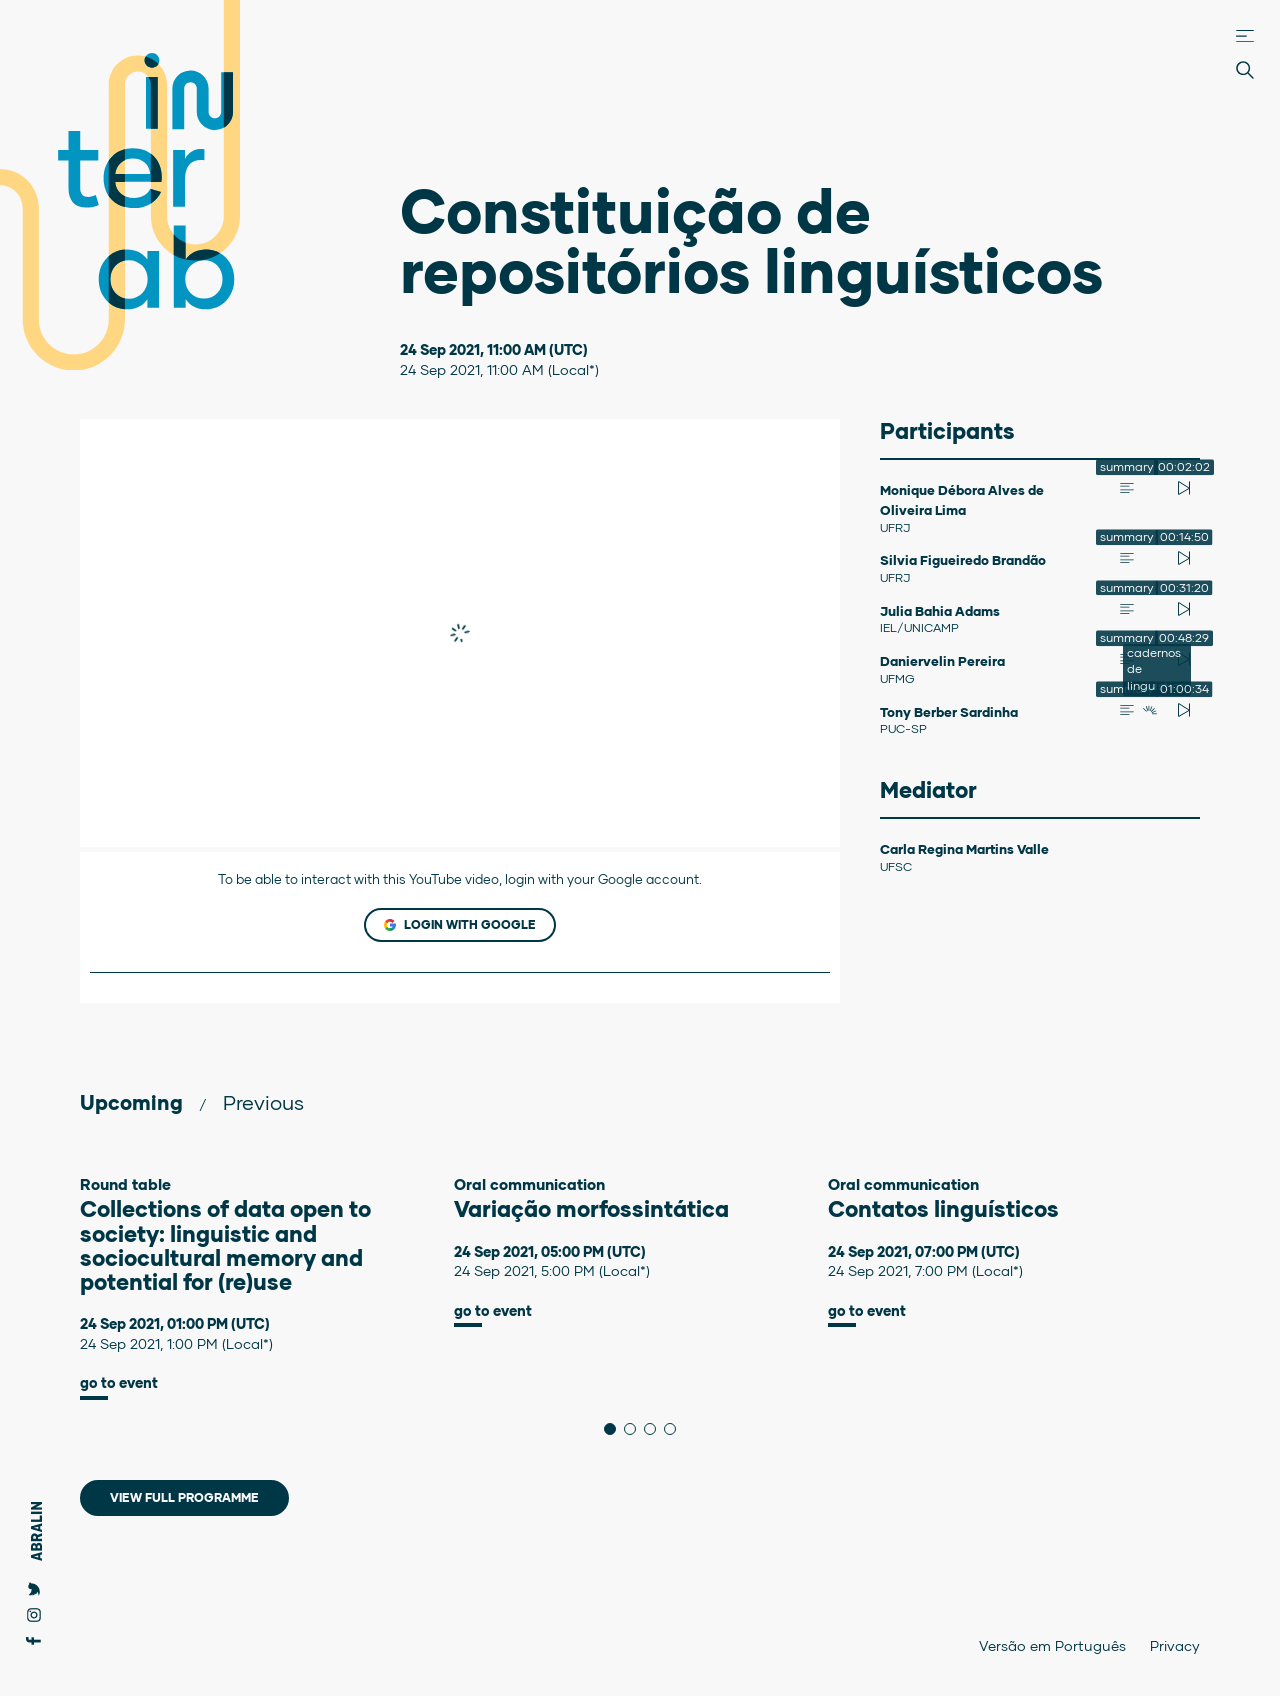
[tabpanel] (267, 1288)
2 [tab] (635, 1429)
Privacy (1175, 1645)
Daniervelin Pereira (942, 661)
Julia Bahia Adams (940, 611)
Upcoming (131, 1102)
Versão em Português (1052, 1645)
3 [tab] (655, 1429)
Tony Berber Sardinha (949, 712)
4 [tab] (675, 1429)
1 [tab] (615, 1429)
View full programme (184, 1497)
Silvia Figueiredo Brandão (963, 560)
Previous (263, 1102)
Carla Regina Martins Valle (964, 849)
